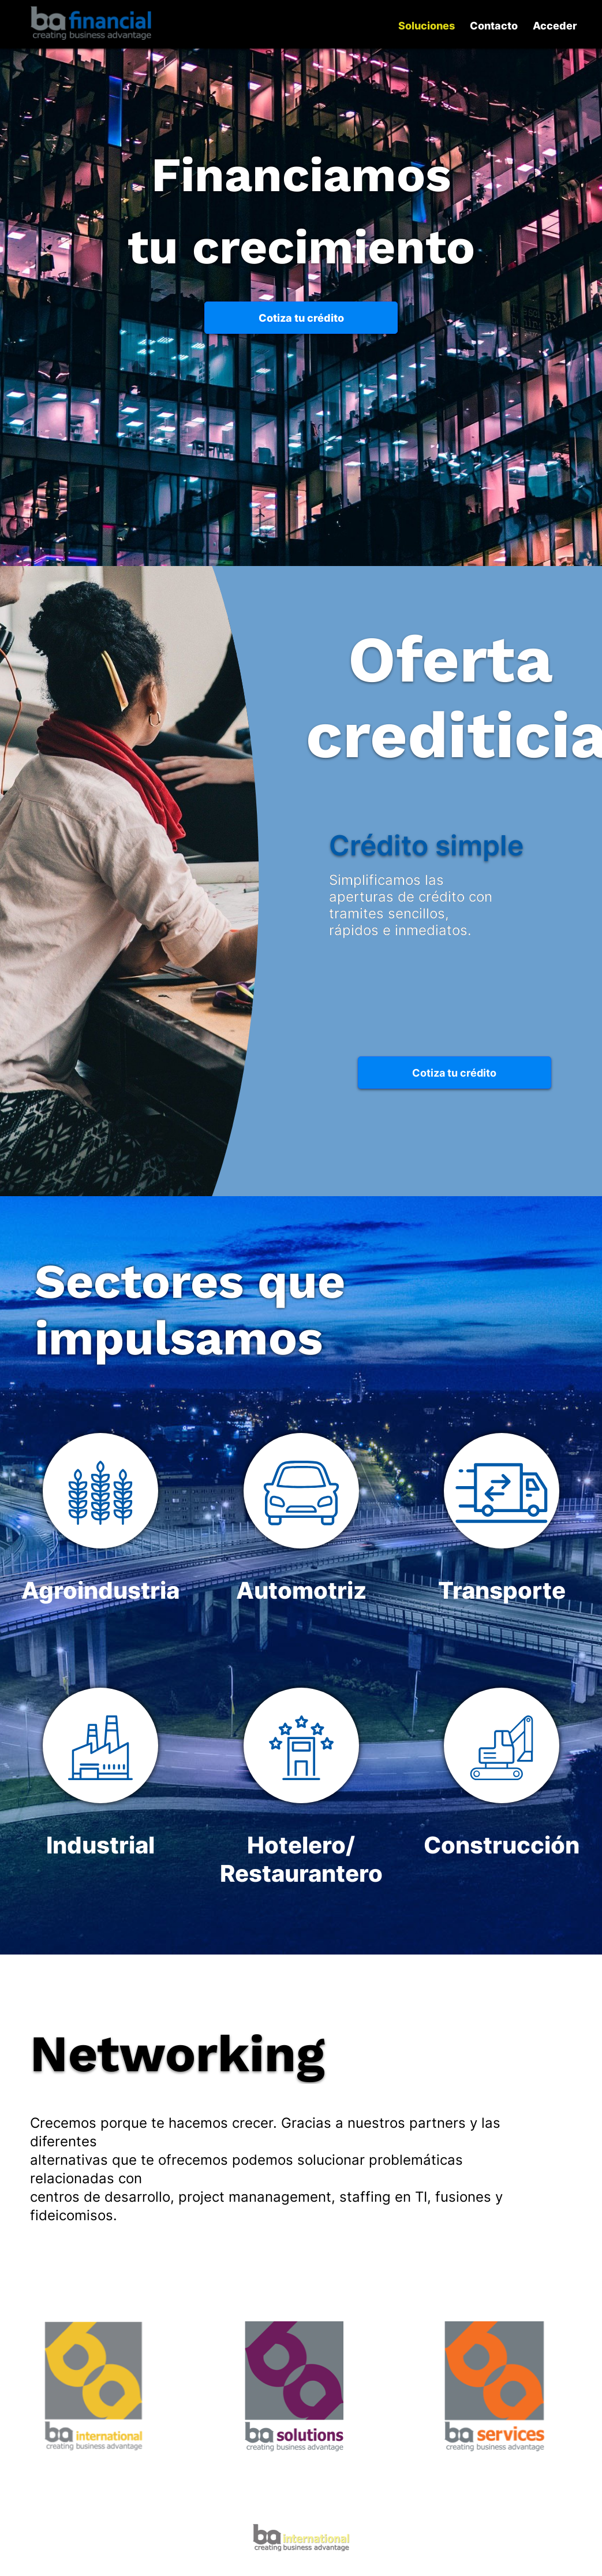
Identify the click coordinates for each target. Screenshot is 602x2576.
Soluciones (426, 26)
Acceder (555, 26)
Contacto (494, 26)
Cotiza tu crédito (301, 318)
